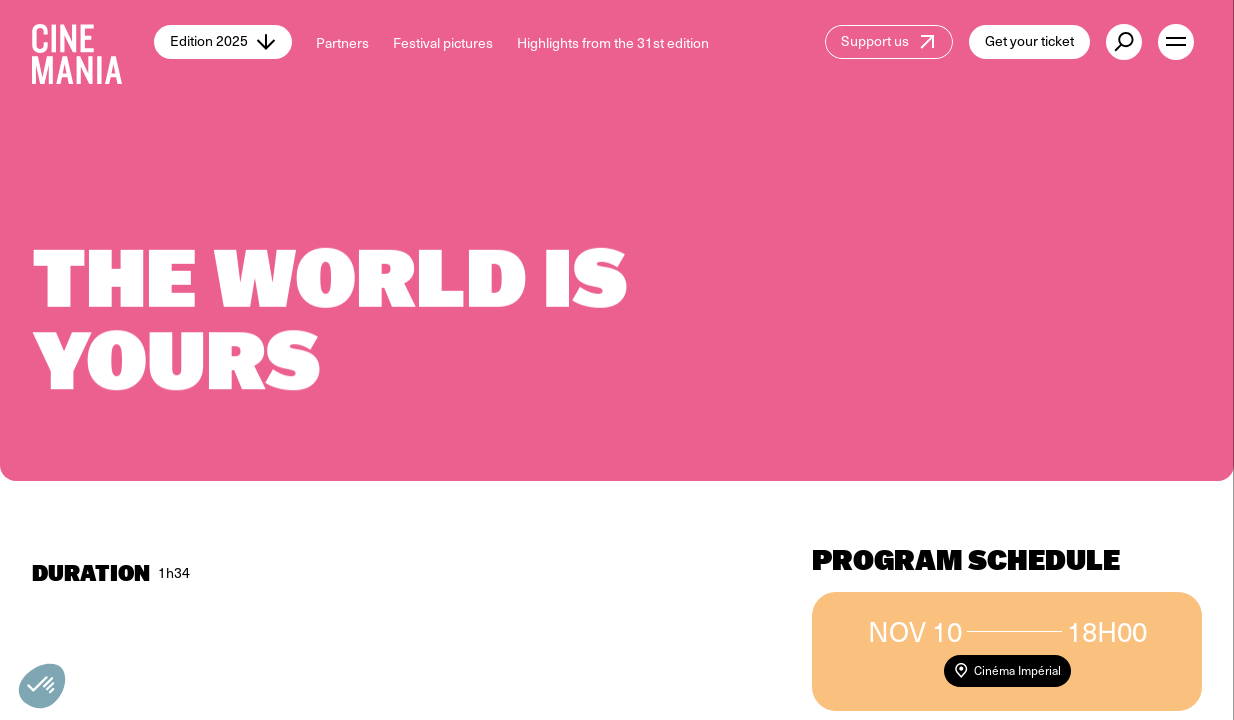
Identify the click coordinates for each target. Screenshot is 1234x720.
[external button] (1124, 42)
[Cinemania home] (93, 42)
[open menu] (1176, 42)
